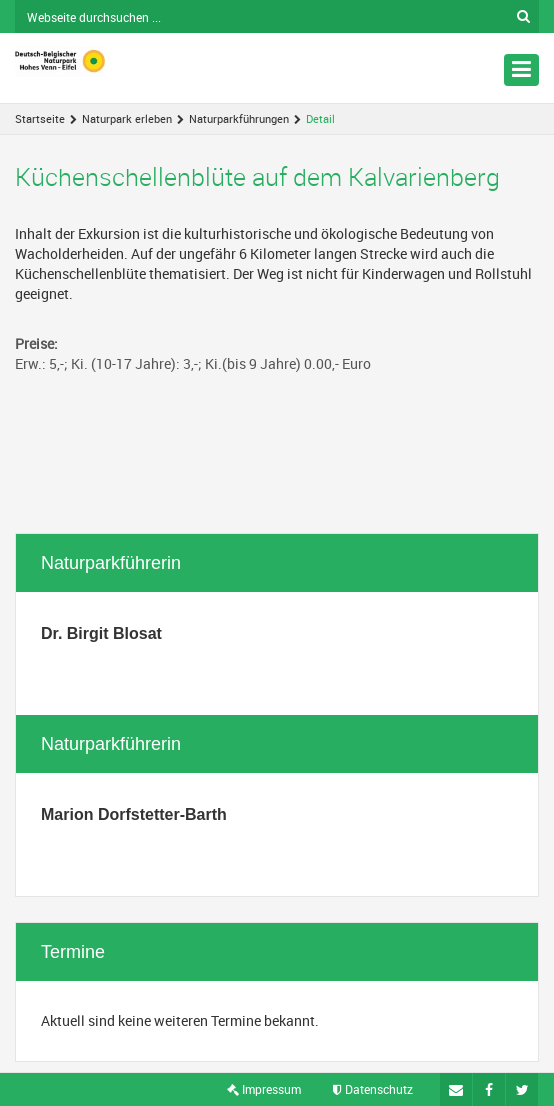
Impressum (264, 1089)
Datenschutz (373, 1089)
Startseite (40, 118)
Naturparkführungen (239, 118)
